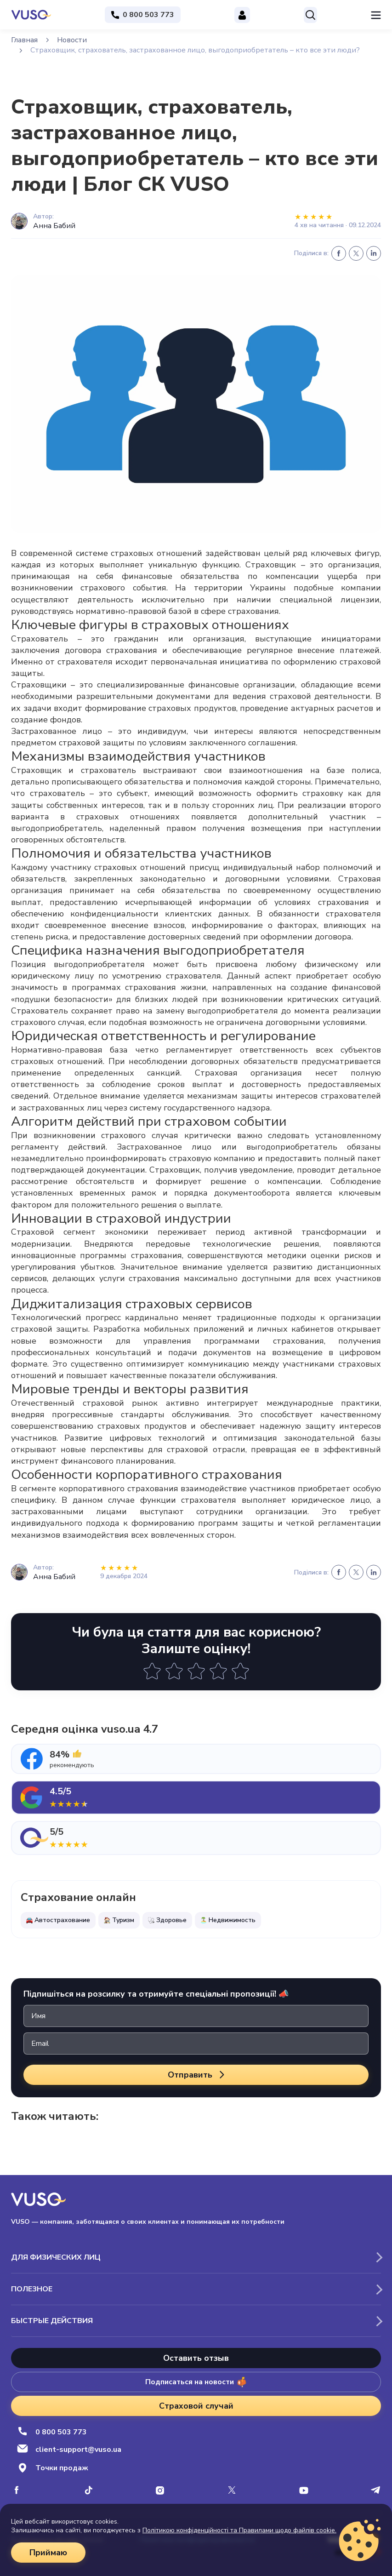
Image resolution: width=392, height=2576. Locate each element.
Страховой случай (196, 2405)
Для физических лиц (56, 2257)
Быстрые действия (52, 2321)
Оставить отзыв (196, 2358)
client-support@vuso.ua (69, 2449)
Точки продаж (52, 2467)
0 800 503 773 (52, 2432)
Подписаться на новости (196, 2381)
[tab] (196, 1759)
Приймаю (48, 2552)
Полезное (31, 2289)
